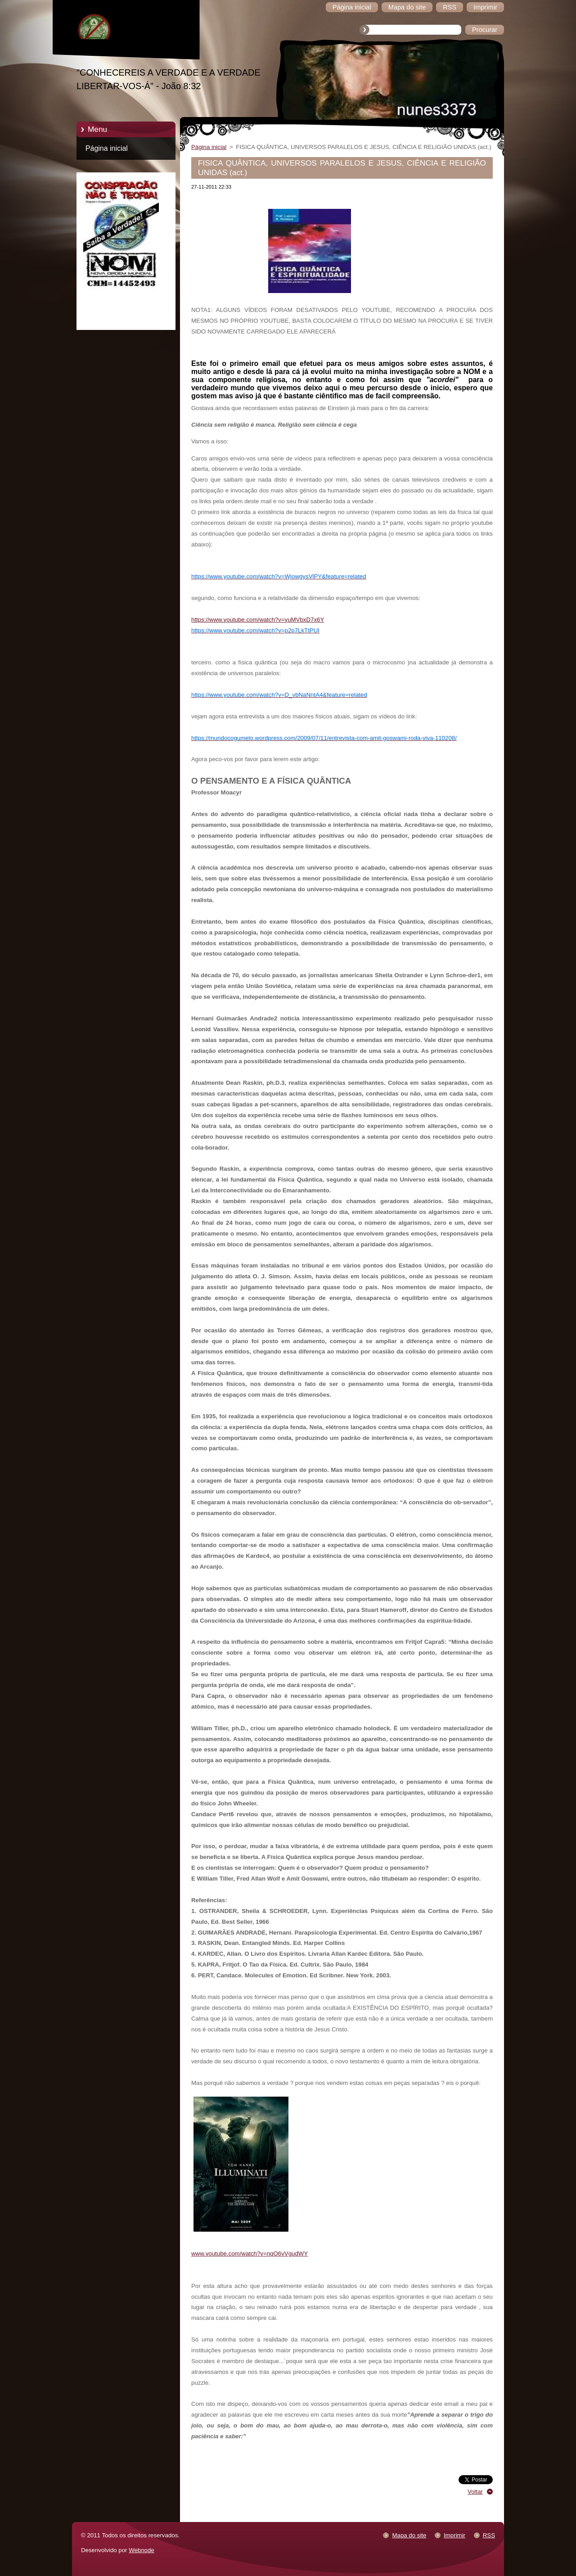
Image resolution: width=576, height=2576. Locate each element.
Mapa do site (409, 2535)
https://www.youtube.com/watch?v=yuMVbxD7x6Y (257, 619)
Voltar (475, 2491)
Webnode (141, 2550)
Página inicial (107, 148)
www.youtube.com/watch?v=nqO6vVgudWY (249, 2253)
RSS (489, 2535)
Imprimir (454, 2535)
